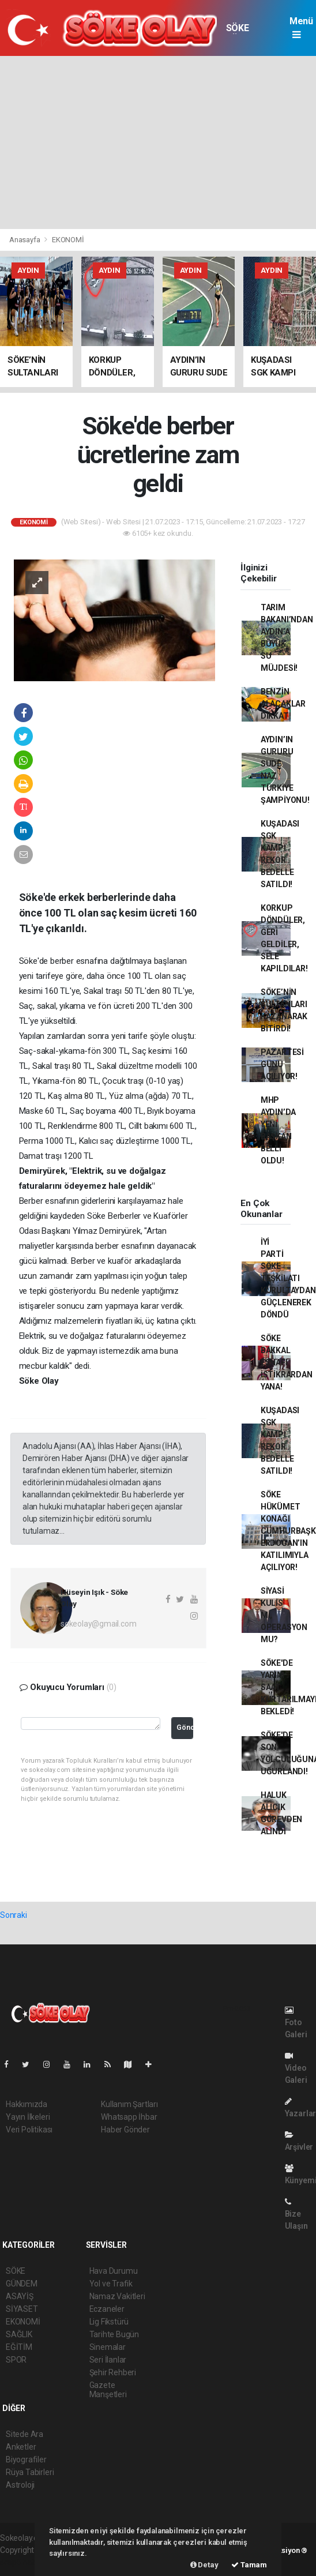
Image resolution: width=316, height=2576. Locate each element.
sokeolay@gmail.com (99, 1623)
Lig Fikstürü (109, 2321)
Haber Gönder (125, 2129)
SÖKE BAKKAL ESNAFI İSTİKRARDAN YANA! (287, 1362)
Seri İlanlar (108, 2359)
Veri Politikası (29, 2129)
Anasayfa (25, 239)
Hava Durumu (113, 2270)
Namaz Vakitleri (117, 2296)
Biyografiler (26, 2459)
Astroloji (20, 2484)
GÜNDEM (21, 2283)
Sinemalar (107, 2347)
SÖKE (237, 27)
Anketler (21, 2446)
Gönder (184, 1727)
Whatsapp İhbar (129, 2116)
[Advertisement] (158, 142)
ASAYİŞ (19, 2296)
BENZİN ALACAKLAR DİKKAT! (283, 703)
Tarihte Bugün (114, 2334)
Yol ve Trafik (111, 2283)
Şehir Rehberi (113, 2372)
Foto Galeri (296, 2022)
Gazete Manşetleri (108, 2389)
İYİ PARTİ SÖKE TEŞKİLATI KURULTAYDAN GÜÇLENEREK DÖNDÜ (288, 1278)
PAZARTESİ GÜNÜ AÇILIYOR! (282, 1064)
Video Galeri (296, 2068)
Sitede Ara (24, 2434)
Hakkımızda (26, 2104)
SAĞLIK (19, 2334)
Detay (204, 2564)
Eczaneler (107, 2309)
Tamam (249, 2564)
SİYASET (22, 2309)
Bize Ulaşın (296, 2214)
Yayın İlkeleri (28, 2116)
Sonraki (13, 1915)
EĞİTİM (19, 2347)
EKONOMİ (68, 239)
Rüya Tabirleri (30, 2472)
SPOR (16, 2359)
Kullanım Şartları (129, 2104)
